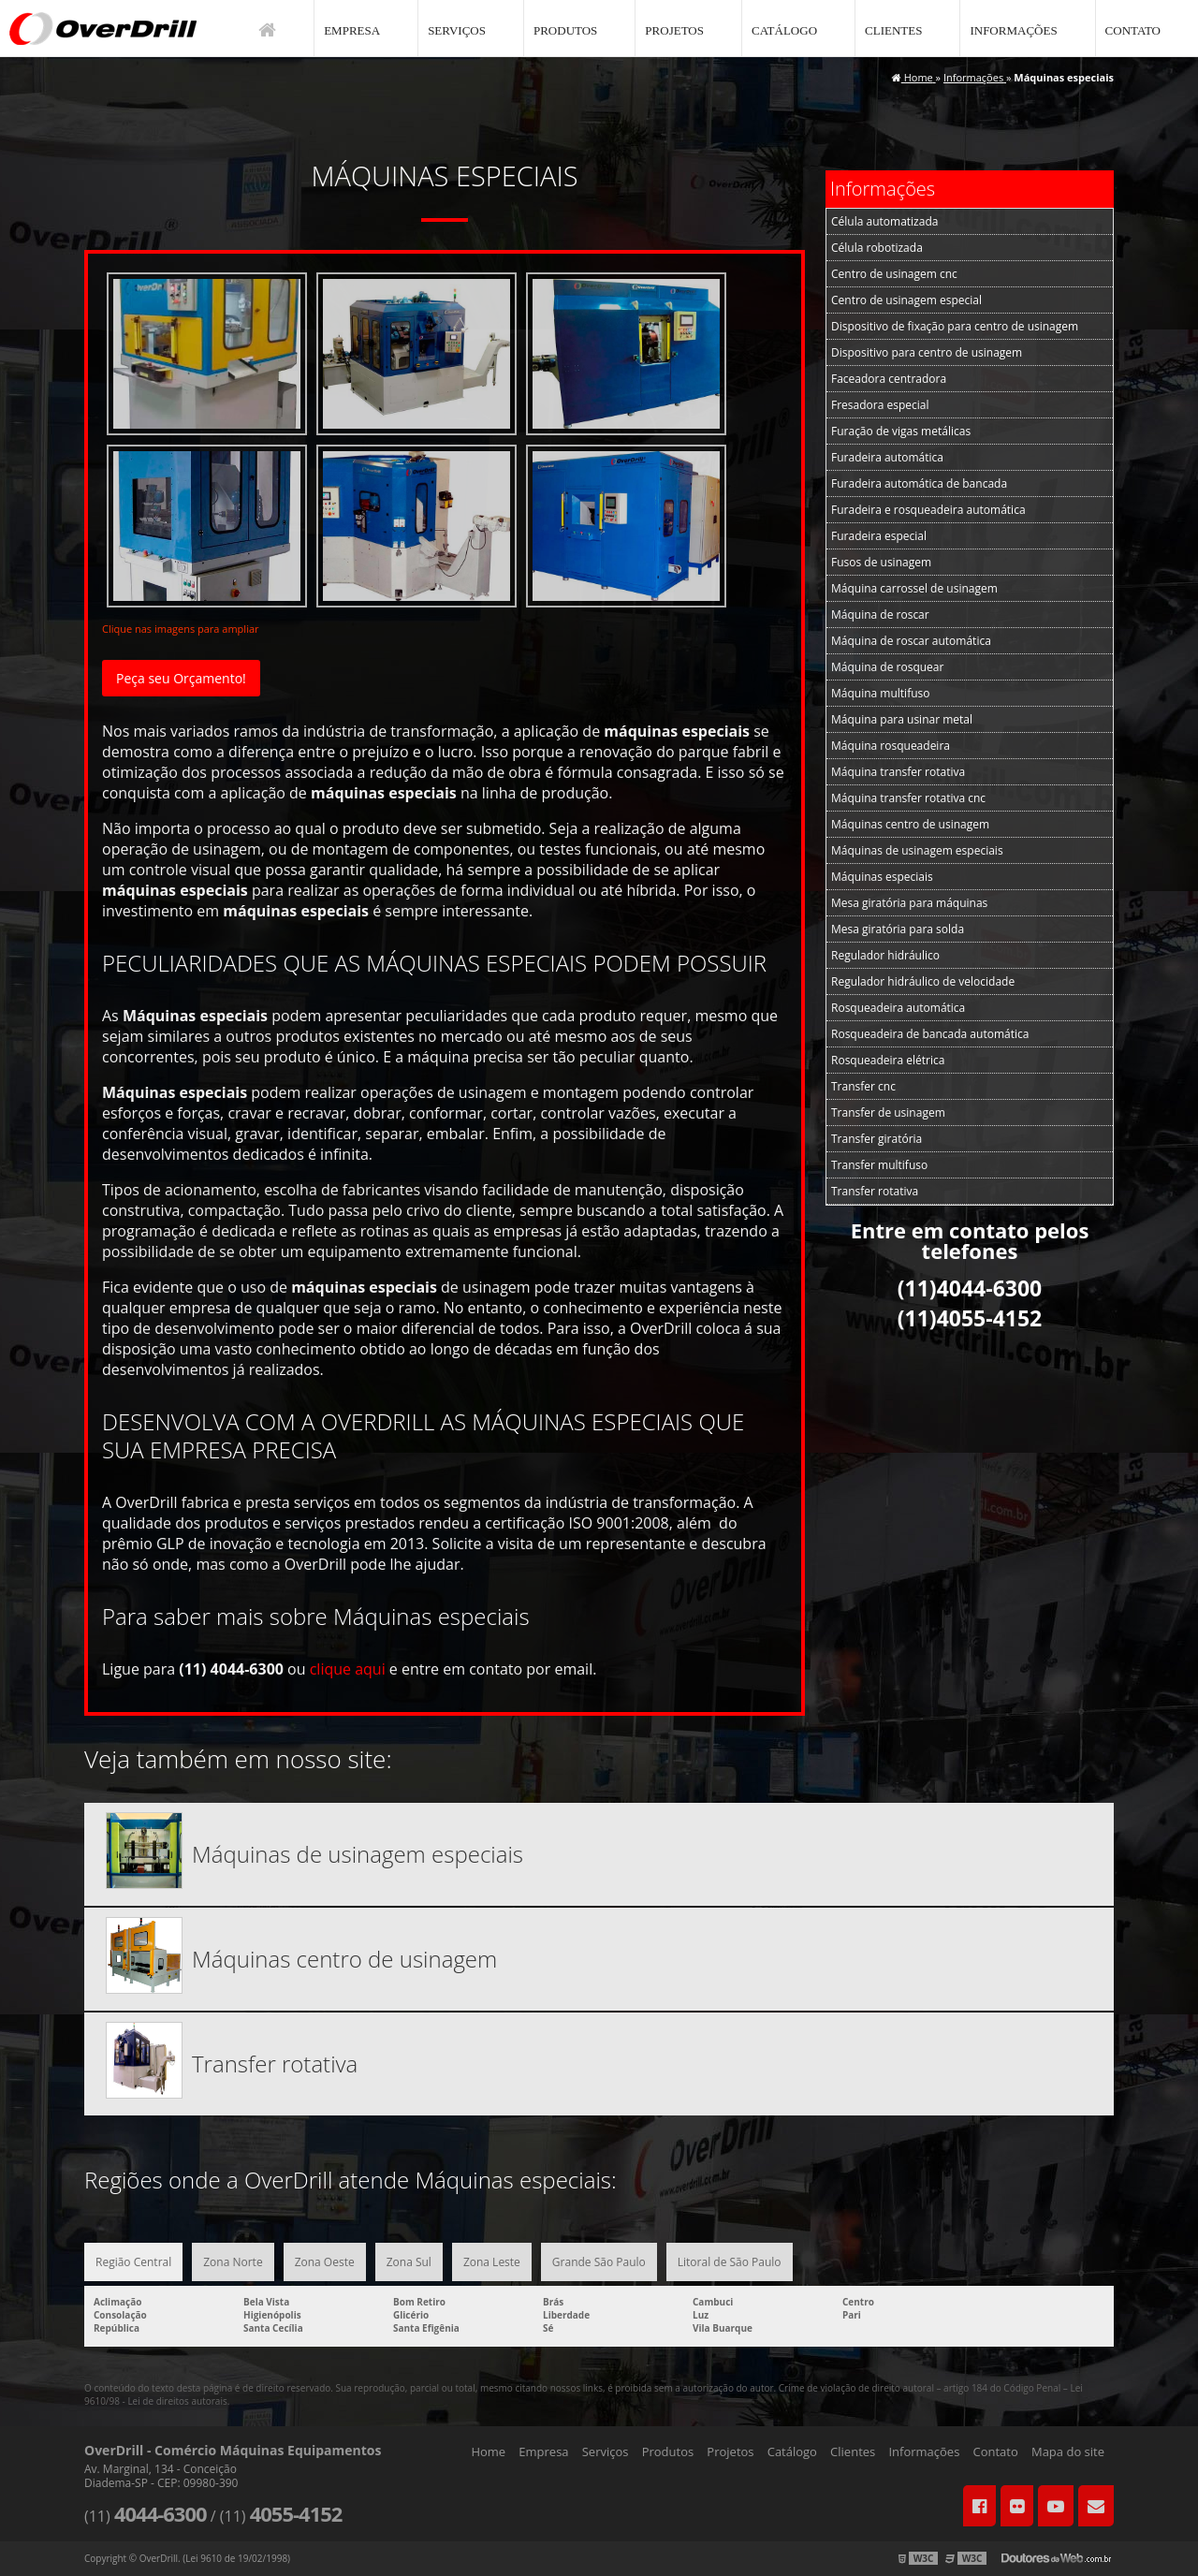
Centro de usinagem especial (906, 300)
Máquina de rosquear (887, 667)
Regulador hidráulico (885, 955)
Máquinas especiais (882, 877)
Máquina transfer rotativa (898, 772)
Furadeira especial (879, 536)
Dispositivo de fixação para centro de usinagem (954, 326)
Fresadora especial (879, 405)
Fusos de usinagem (881, 562)
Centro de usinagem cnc (894, 274)
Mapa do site (1067, 2451)
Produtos (565, 30)
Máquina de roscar (880, 614)
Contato (1133, 30)
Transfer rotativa (874, 1191)
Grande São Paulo (599, 2262)
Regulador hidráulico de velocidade (923, 981)
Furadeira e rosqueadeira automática (928, 510)
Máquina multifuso (880, 693)
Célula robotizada (877, 248)
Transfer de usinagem (888, 1112)
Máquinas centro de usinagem (910, 824)
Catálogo (784, 30)
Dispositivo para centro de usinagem (926, 352)
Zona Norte (232, 2262)
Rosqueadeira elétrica (887, 1060)
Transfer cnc (863, 1086)
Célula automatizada (884, 221)
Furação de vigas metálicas (901, 431)
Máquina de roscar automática (911, 641)
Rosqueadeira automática (898, 1008)
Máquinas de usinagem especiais (917, 850)
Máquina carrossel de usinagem (914, 588)
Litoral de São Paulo (730, 2262)
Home (488, 2451)
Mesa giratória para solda (897, 929)
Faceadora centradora (888, 379)
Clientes (893, 30)
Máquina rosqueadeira (890, 746)
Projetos (674, 30)
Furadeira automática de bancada (919, 483)
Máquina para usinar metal (901, 719)
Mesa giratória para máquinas (909, 903)
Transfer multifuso (879, 1165)
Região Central (133, 2262)
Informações (1013, 30)
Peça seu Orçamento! (181, 678)
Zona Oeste (325, 2262)
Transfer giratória (876, 1139)
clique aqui (348, 1669)
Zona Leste (491, 2262)
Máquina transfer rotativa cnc (908, 798)
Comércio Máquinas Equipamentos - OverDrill (103, 28)
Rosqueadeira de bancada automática (930, 1034)
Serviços (457, 30)
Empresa (352, 30)
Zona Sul (409, 2262)
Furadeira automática (887, 457)
